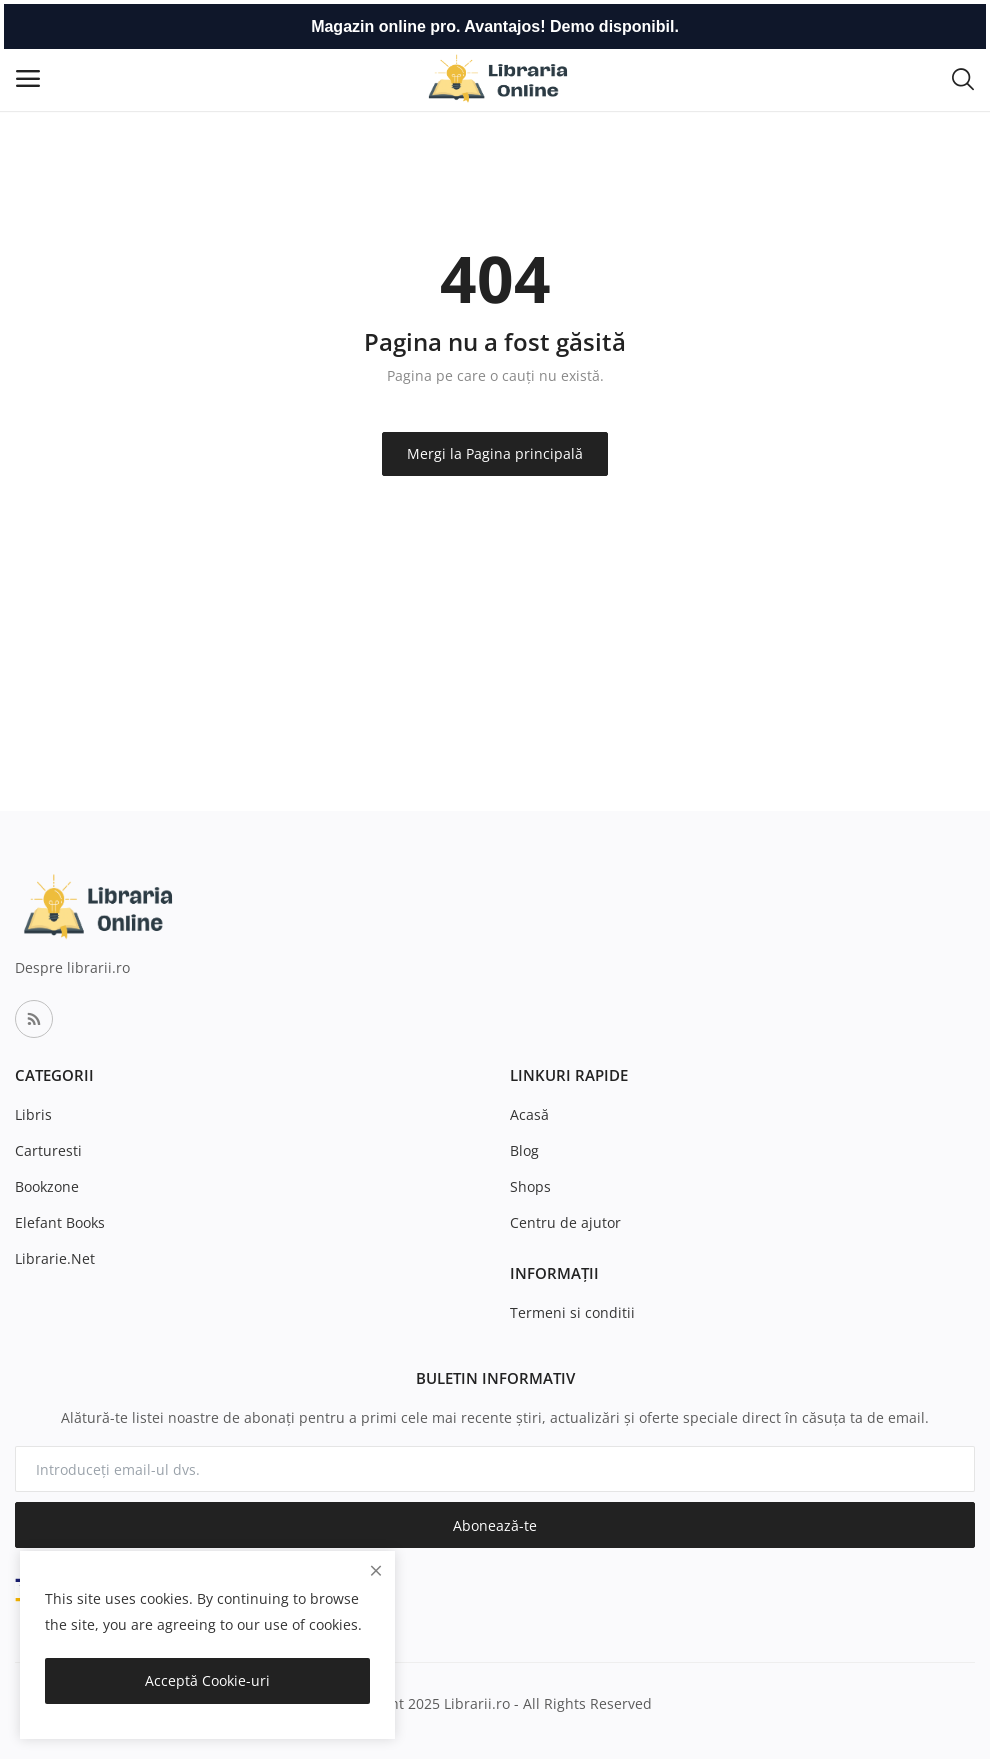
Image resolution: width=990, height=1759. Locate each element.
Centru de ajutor (565, 1222)
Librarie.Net (55, 1258)
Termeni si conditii (572, 1312)
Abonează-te (495, 1525)
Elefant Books (60, 1222)
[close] (376, 1570)
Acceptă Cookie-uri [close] (207, 1680)
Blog (524, 1150)
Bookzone (47, 1186)
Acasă (529, 1114)
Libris (33, 1114)
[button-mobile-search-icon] (963, 78)
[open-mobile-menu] (28, 78)
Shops (530, 1186)
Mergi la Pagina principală (495, 453)
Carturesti (48, 1150)
